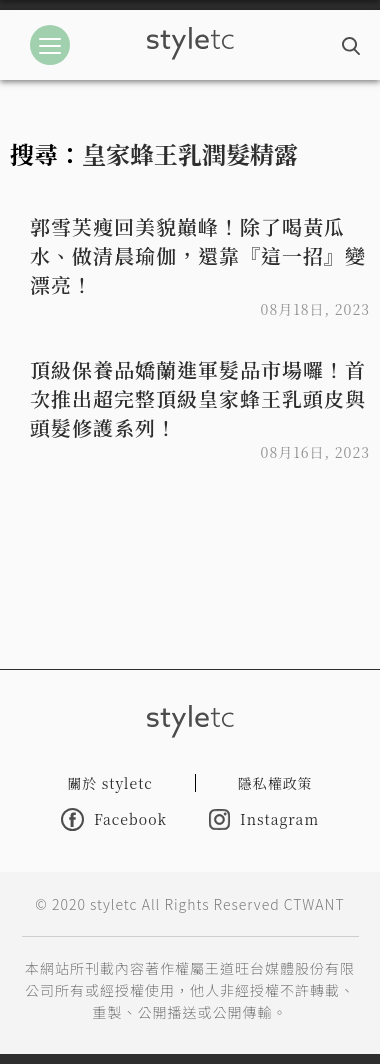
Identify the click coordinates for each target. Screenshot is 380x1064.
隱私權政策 (275, 783)
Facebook (114, 819)
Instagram (264, 819)
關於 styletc (110, 783)
